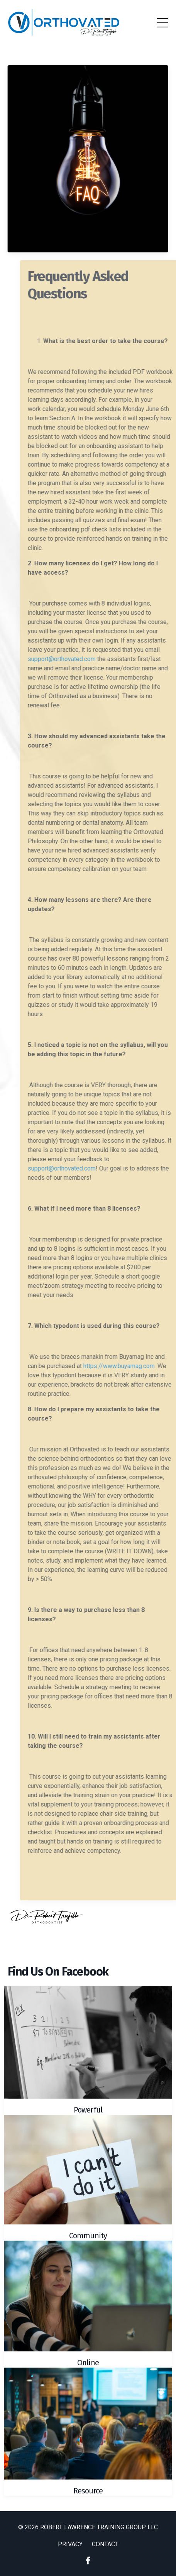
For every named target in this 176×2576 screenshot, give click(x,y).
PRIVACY (70, 2544)
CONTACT (105, 2544)
